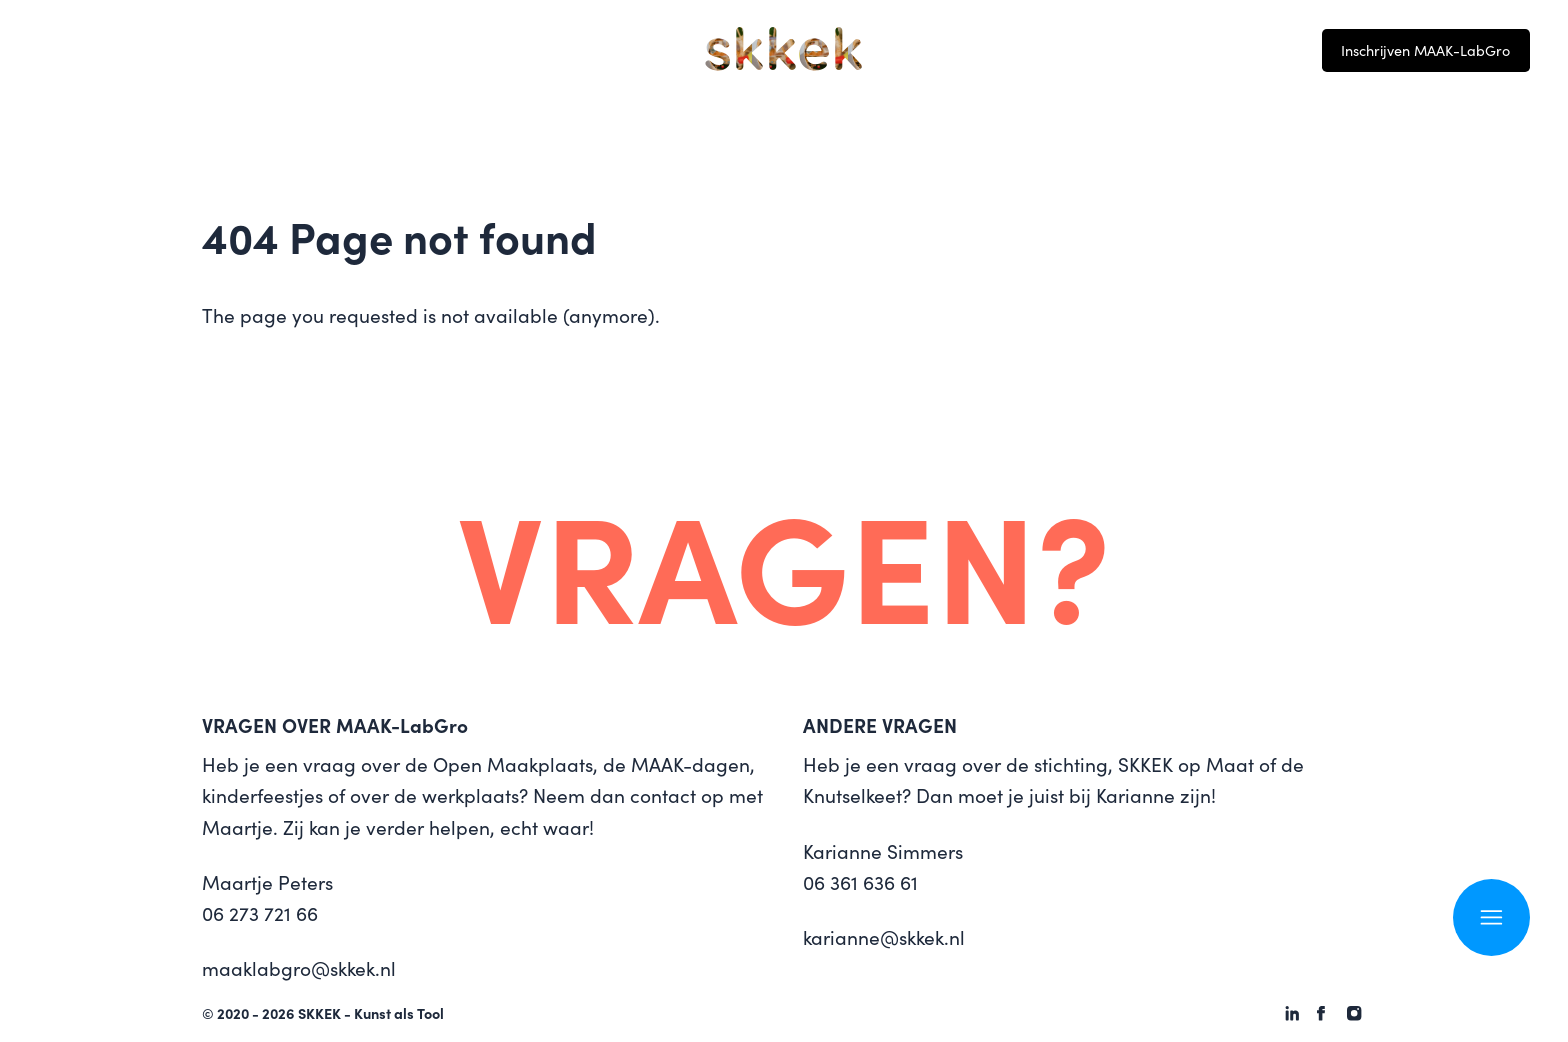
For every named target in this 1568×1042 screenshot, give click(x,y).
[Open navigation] (1491, 917)
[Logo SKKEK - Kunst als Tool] (783, 49)
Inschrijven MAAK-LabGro (1425, 50)
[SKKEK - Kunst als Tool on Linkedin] (1292, 1013)
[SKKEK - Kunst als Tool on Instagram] (1354, 1013)
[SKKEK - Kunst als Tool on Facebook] (1321, 1013)
